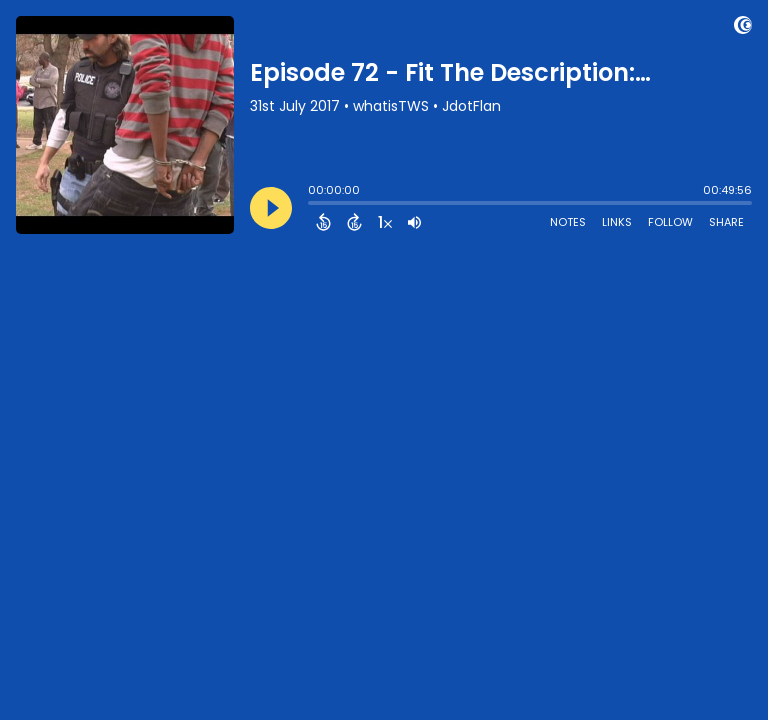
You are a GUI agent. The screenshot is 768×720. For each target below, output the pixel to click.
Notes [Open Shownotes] (568, 222)
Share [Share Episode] (726, 222)
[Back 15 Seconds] (323, 222)
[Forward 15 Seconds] (354, 222)
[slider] (313, 205)
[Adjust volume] (414, 222)
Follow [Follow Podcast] (670, 222)
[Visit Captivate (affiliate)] (743, 28)
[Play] (271, 208)
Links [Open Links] (617, 222)
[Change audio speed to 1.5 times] (385, 222)
